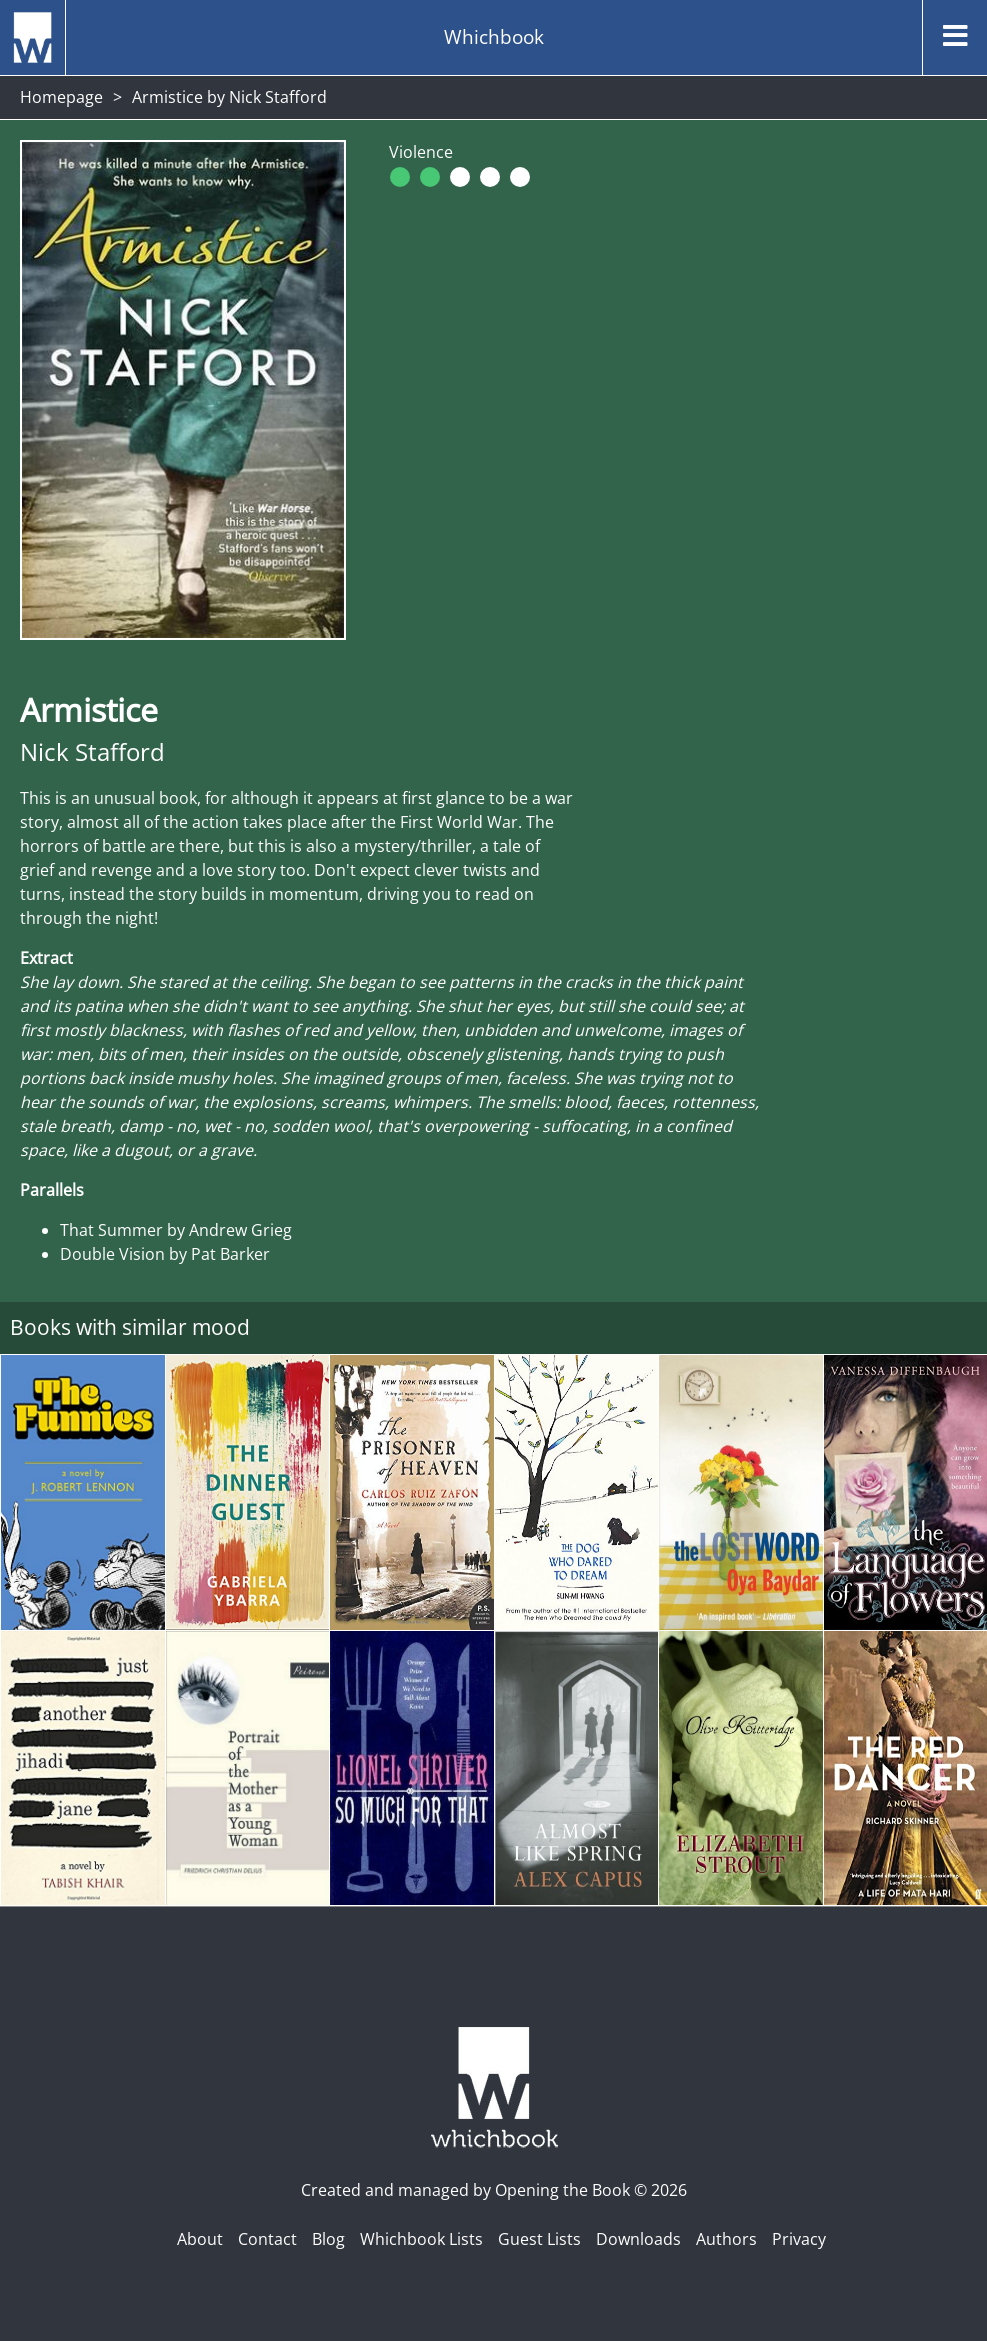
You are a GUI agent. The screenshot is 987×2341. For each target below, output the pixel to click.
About (200, 2239)
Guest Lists (539, 2239)
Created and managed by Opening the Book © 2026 (494, 2190)
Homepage (61, 97)
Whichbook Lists (421, 2239)
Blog (328, 2239)
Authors (726, 2239)
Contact (267, 2239)
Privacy (799, 2239)
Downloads (638, 2239)
